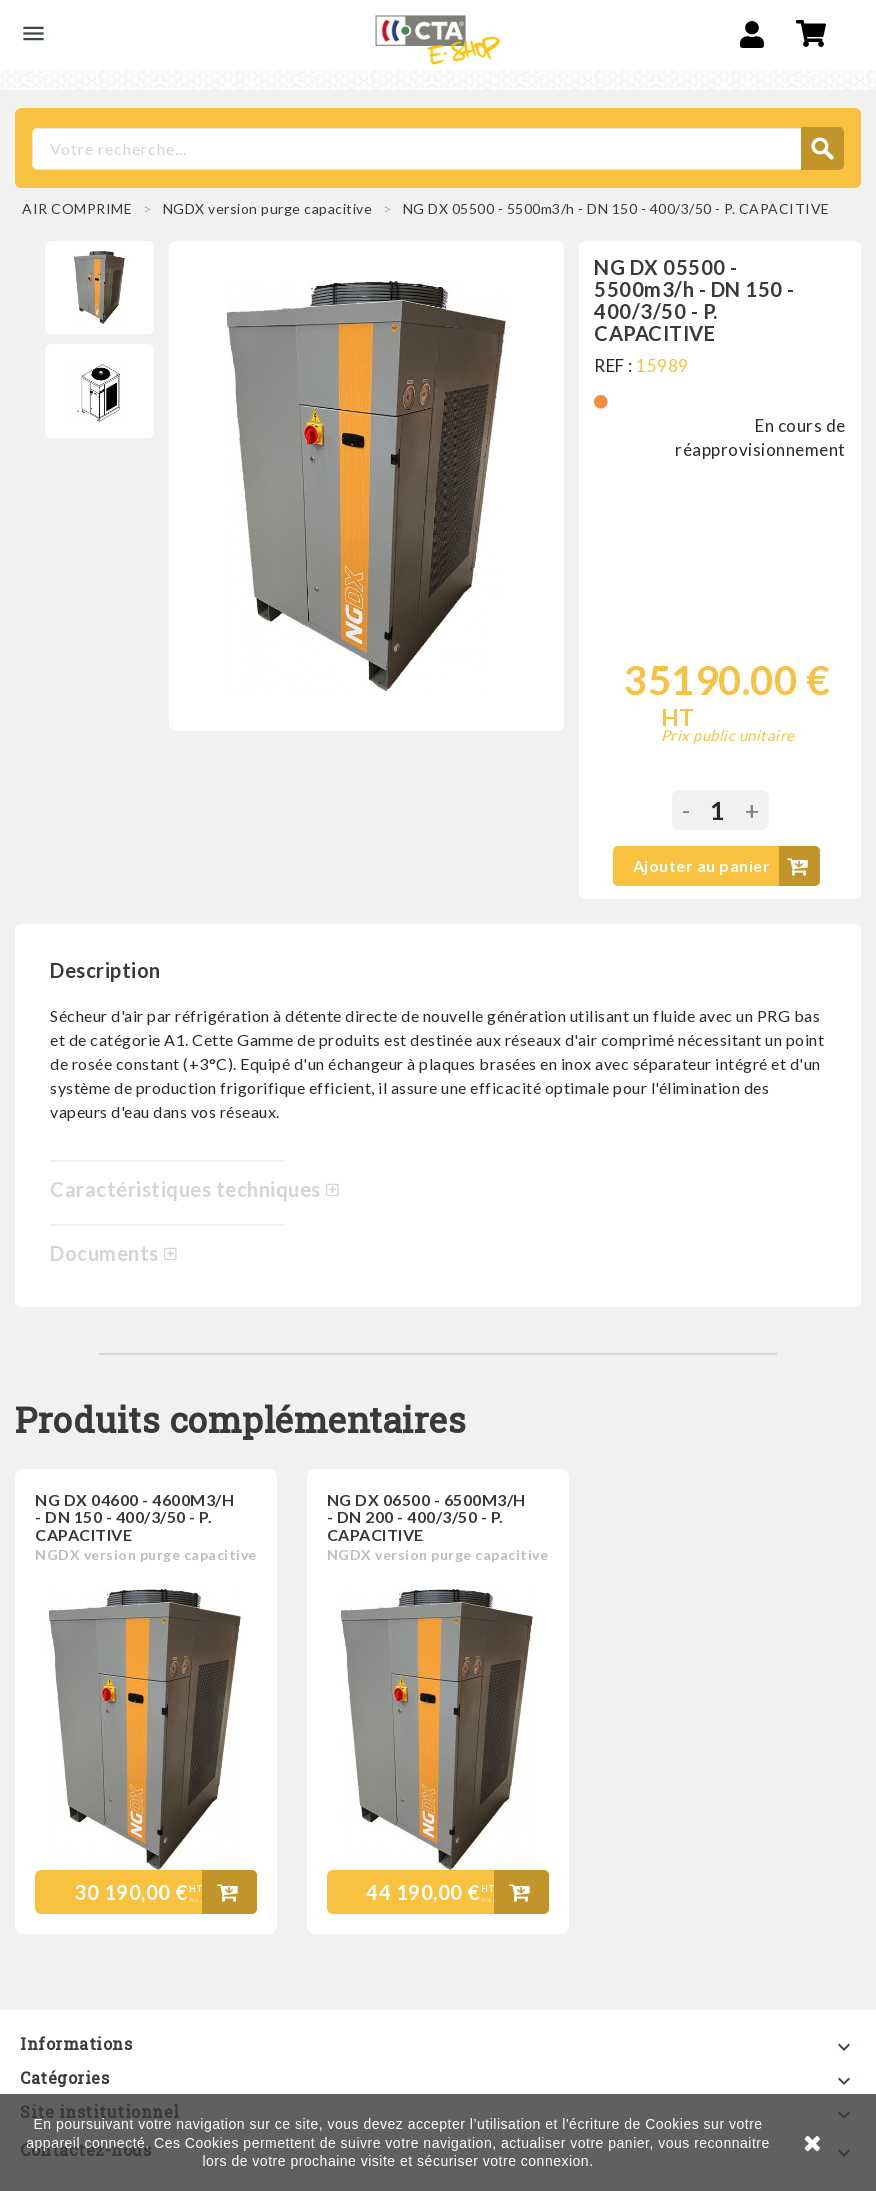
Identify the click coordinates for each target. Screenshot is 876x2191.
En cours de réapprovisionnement (760, 437)
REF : (613, 365)
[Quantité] (717, 810)
